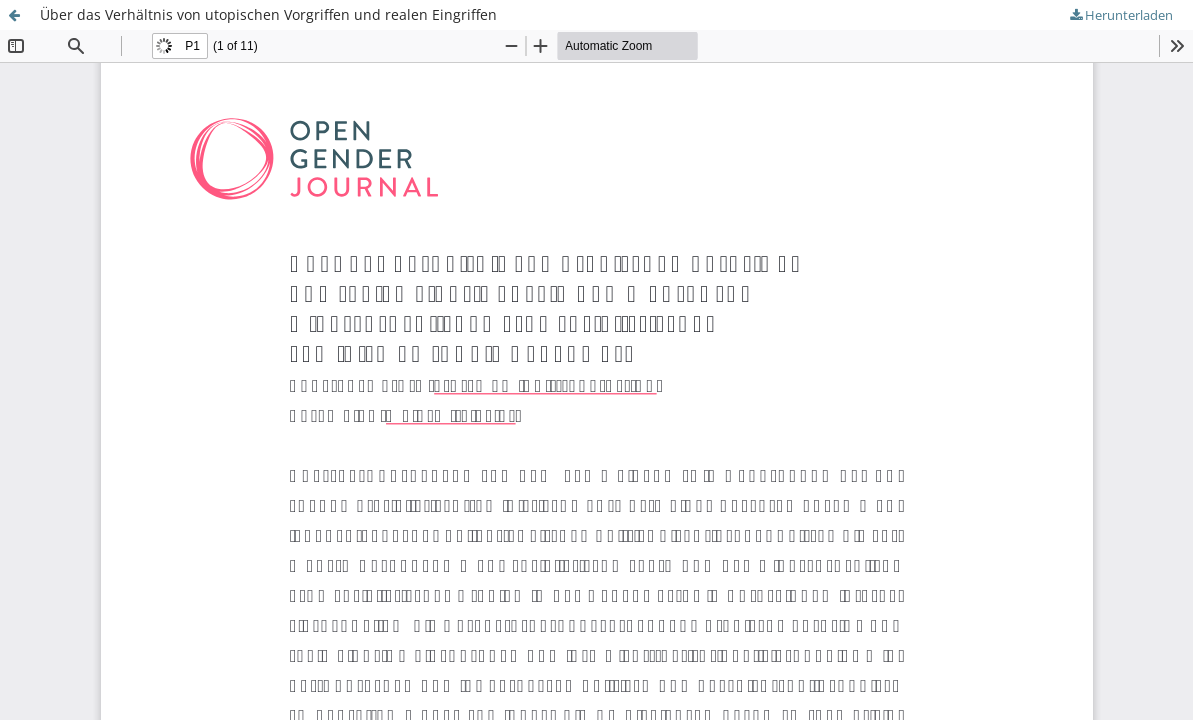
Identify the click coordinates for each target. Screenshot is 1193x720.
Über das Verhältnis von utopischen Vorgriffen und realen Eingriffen (268, 14)
